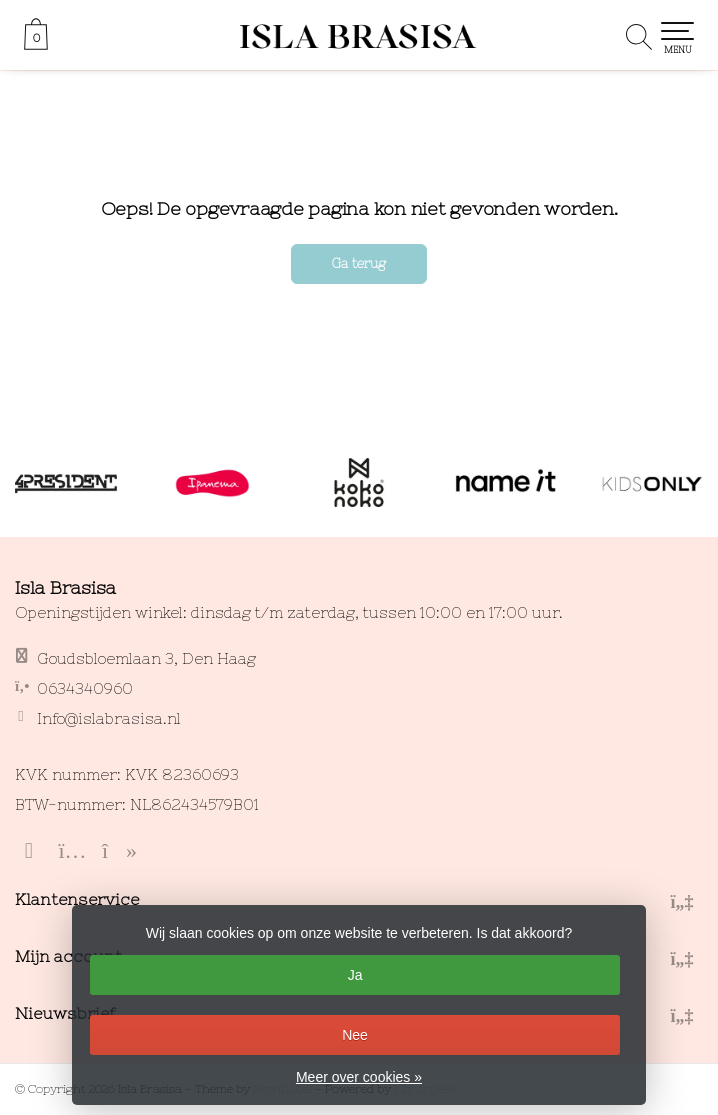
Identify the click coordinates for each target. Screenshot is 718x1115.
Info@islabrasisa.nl (109, 718)
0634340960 (85, 688)
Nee (355, 1035)
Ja (355, 975)
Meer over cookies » (359, 1077)
